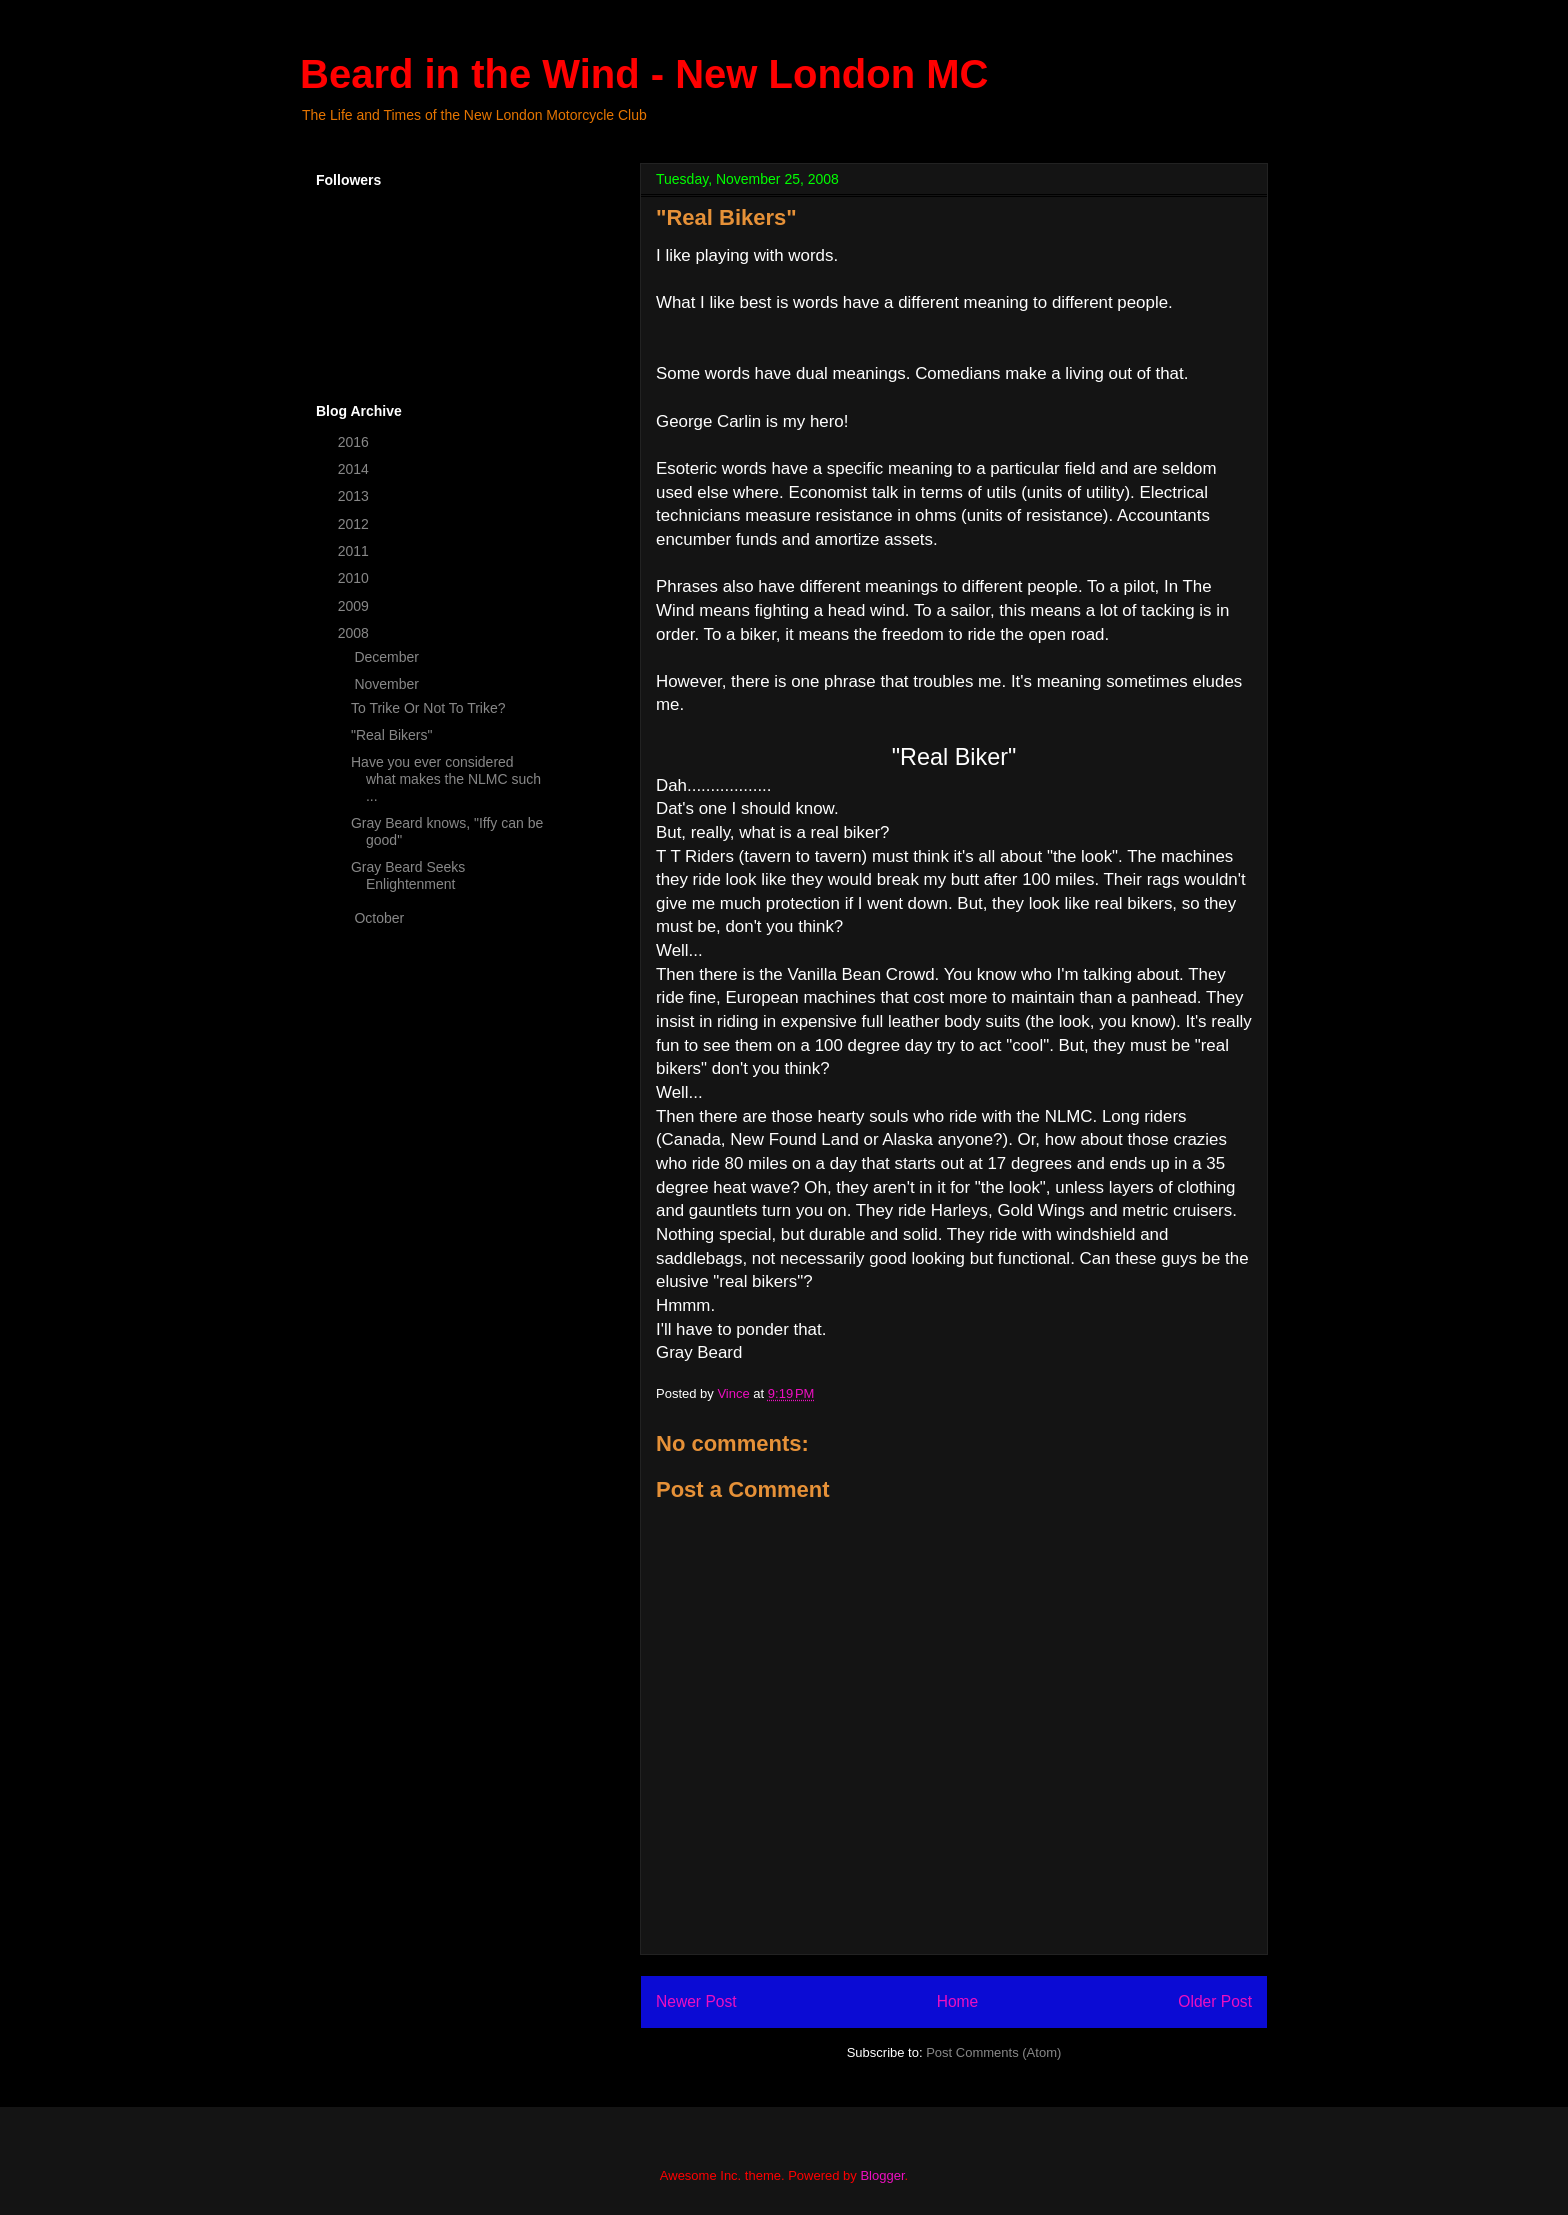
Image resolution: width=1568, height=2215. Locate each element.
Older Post (1215, 2001)
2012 (355, 524)
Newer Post (696, 2001)
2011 (355, 551)
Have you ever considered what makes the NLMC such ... (446, 779)
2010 (355, 578)
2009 (355, 606)
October (381, 918)
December (388, 657)
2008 (355, 633)
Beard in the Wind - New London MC (644, 74)
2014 (355, 469)
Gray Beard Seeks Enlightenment (408, 875)
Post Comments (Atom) (993, 2052)
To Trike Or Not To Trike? (428, 708)
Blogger (882, 2175)
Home (958, 2001)
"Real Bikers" (392, 735)
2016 (355, 442)
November (388, 684)
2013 (355, 496)
